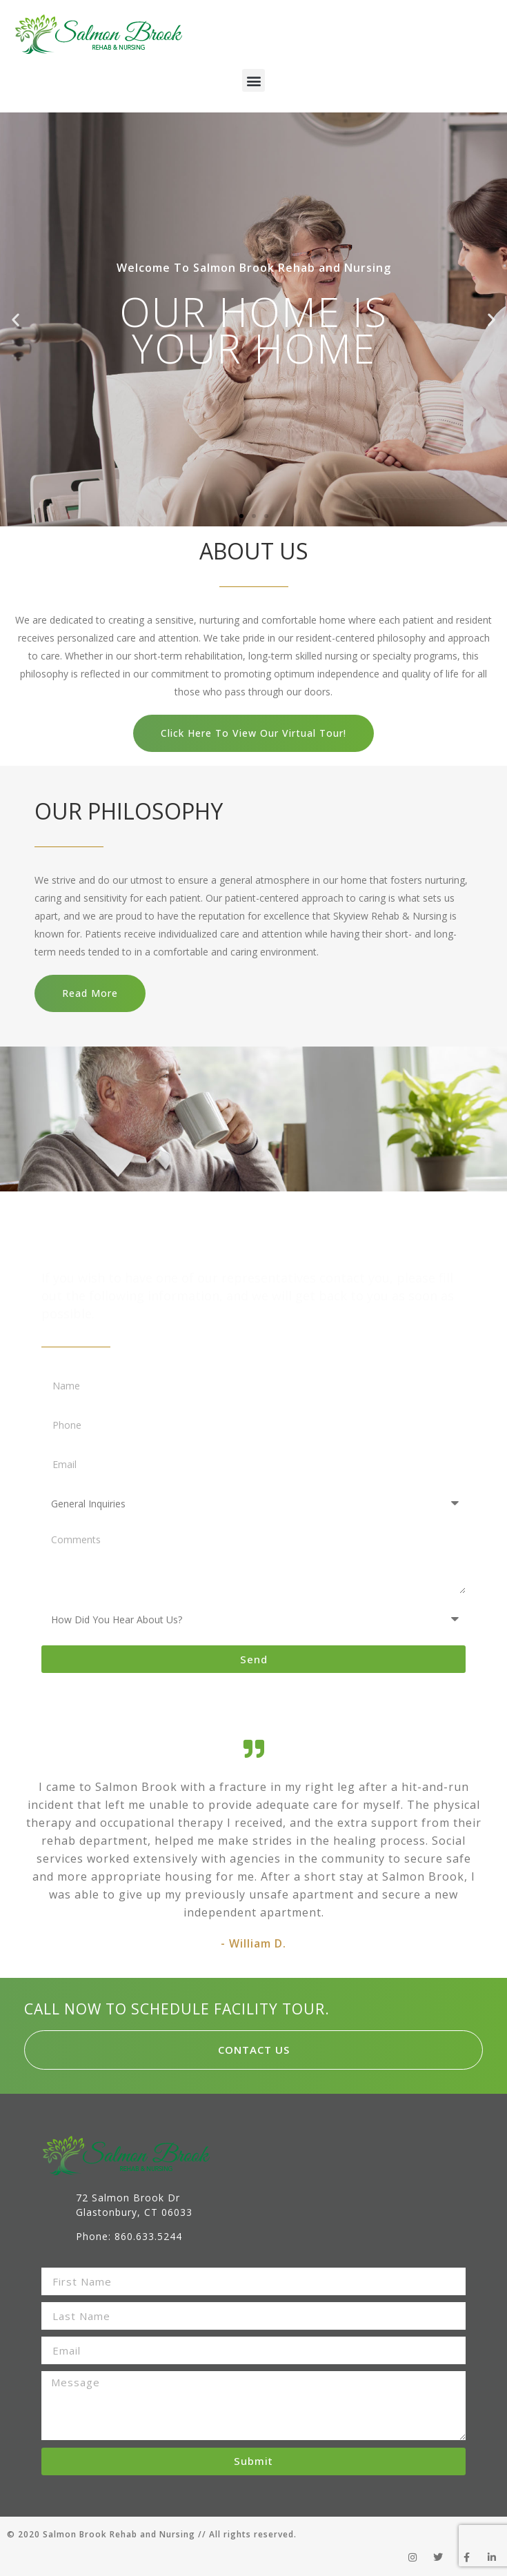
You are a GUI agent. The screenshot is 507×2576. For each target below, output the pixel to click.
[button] (253, 80)
